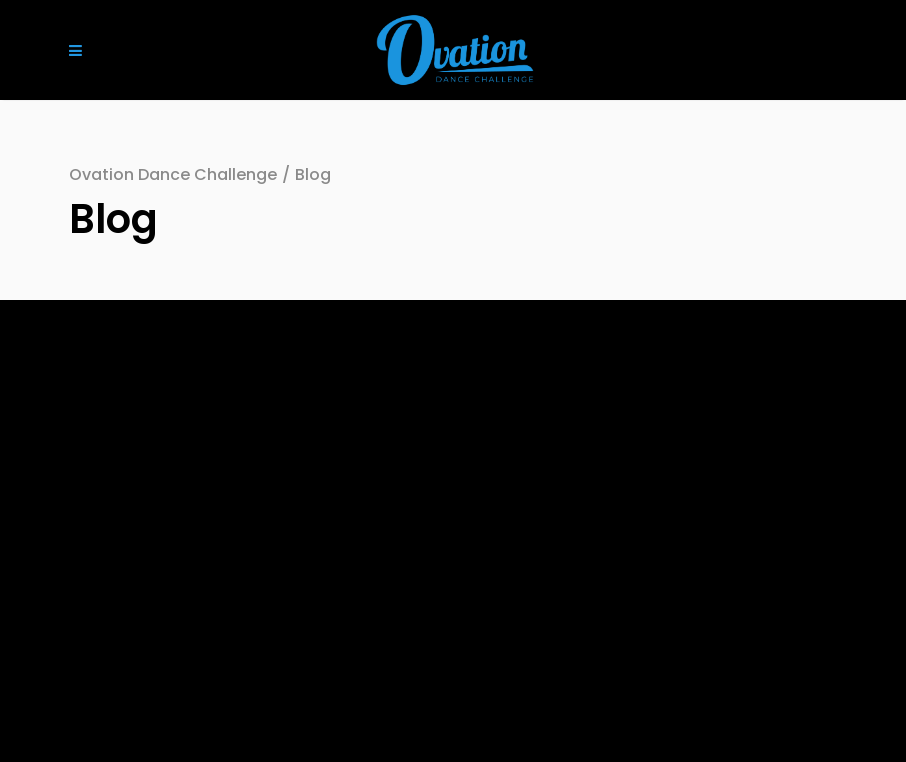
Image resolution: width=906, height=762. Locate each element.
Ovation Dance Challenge (173, 174)
